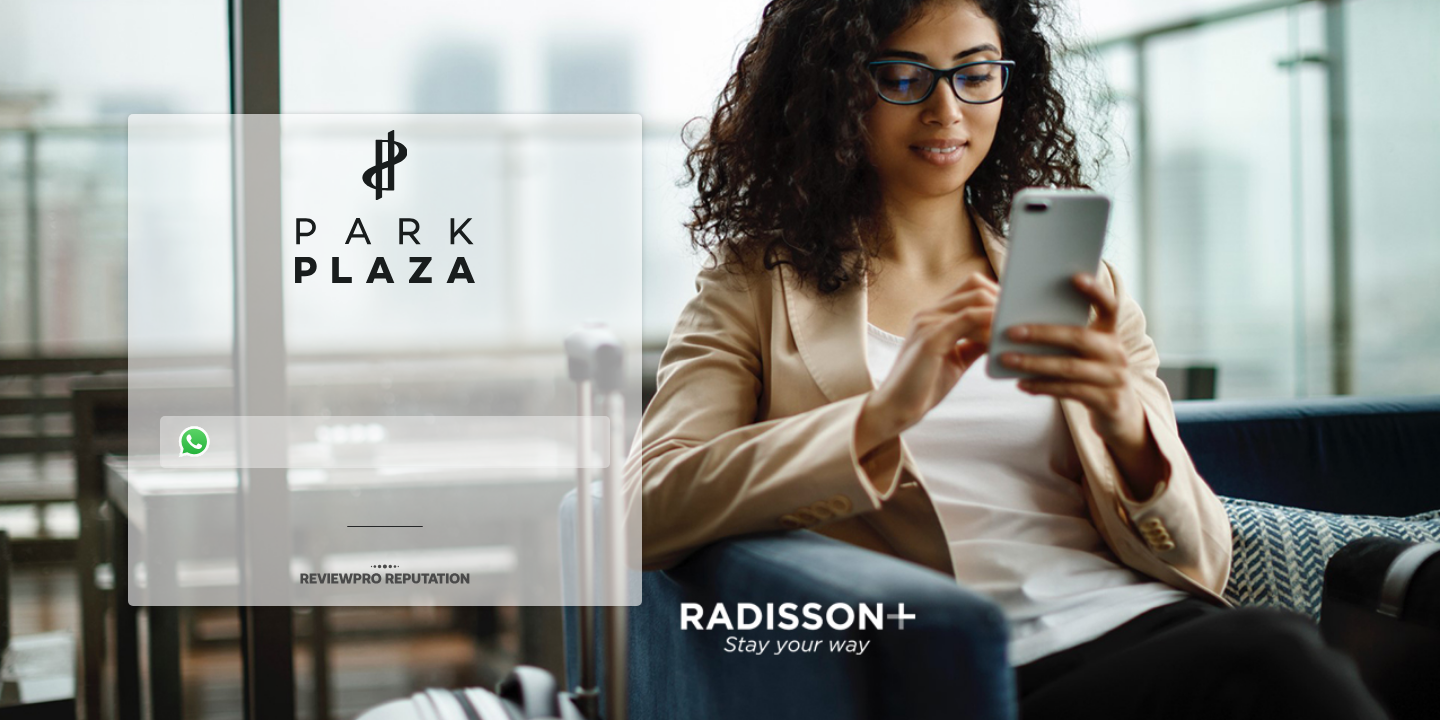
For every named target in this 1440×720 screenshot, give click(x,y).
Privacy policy (385, 520)
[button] (720, 360)
